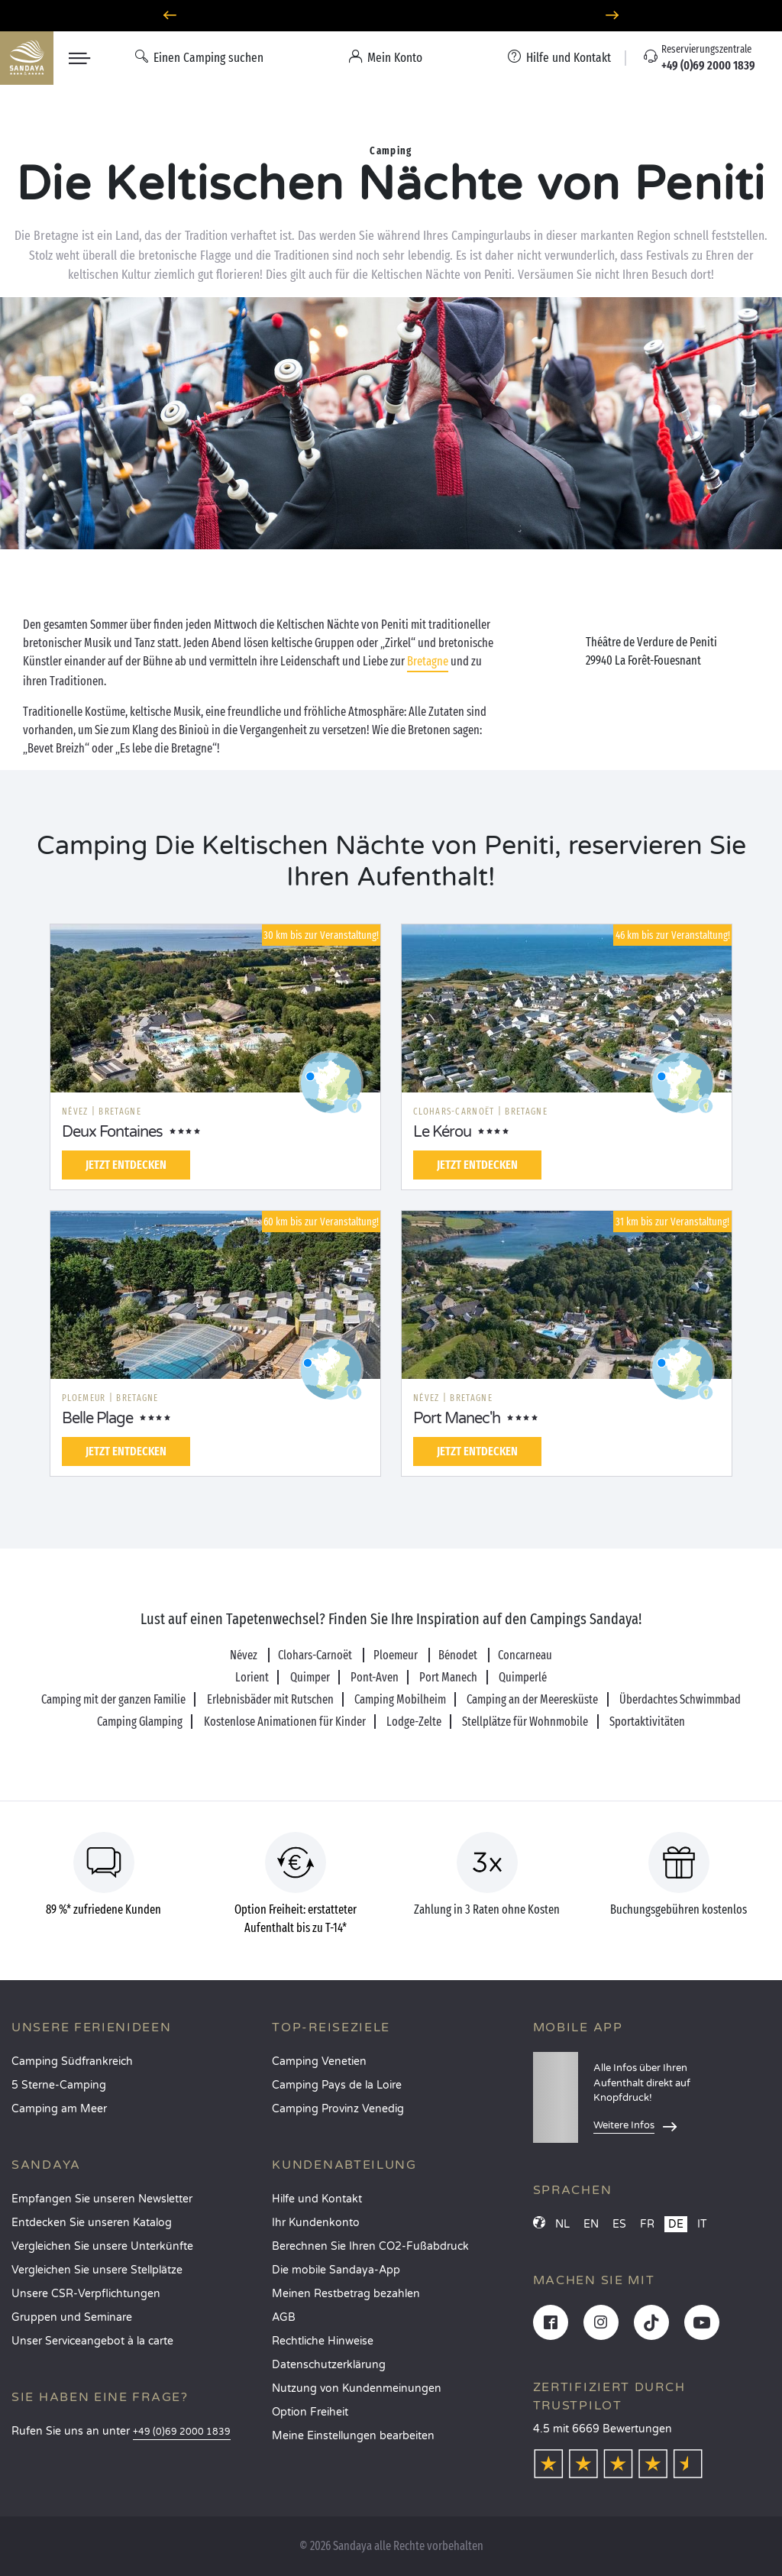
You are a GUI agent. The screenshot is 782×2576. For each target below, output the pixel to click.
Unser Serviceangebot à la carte (92, 2341)
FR (647, 2224)
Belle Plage (97, 1418)
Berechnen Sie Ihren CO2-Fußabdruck (370, 2246)
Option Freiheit (310, 2412)
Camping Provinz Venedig (338, 2108)
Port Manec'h (456, 1418)
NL (562, 2224)
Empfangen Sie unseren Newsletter (101, 2199)
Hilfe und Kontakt (317, 2199)
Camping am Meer (59, 2108)
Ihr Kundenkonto (316, 2222)
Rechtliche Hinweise (322, 2341)
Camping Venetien (319, 2061)
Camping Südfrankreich (72, 2061)
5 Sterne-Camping (58, 2085)
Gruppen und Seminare (71, 2317)
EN (591, 2224)
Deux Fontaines (112, 1132)
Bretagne (427, 661)
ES (619, 2224)
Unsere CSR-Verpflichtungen (85, 2293)
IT (702, 2224)
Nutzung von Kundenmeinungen (356, 2388)
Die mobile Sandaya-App (336, 2270)
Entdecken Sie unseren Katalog (91, 2222)
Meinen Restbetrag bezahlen (346, 2293)
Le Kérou (442, 1132)
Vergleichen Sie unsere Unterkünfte (102, 2246)
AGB (284, 2317)
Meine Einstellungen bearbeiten (353, 2435)
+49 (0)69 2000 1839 (182, 2432)
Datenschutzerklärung (329, 2364)
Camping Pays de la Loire (337, 2085)
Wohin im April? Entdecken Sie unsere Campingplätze (391, 15)
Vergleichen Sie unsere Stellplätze (97, 2270)
